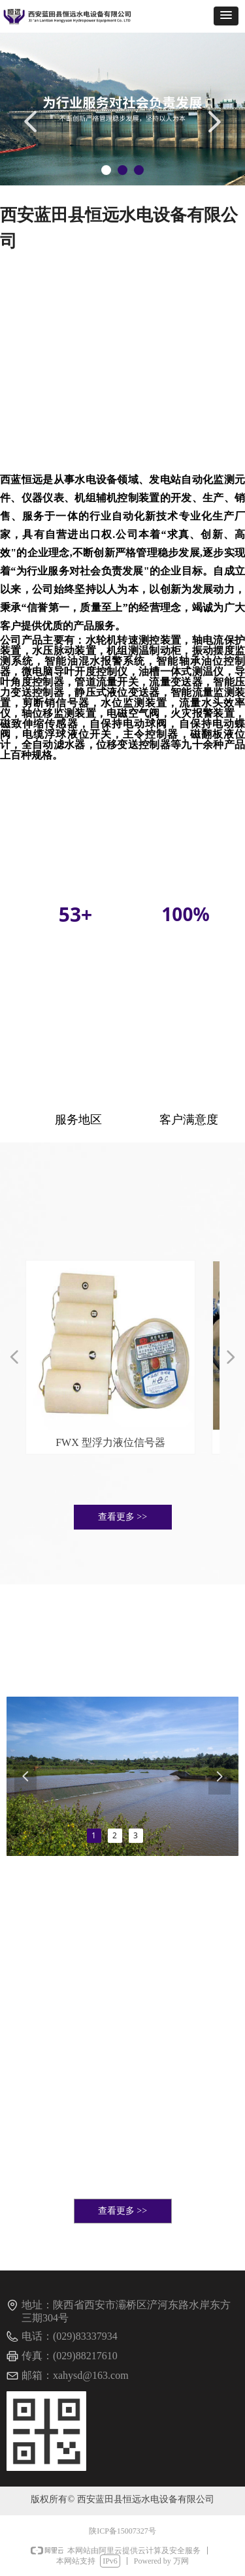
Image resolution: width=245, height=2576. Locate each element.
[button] (226, 16)
